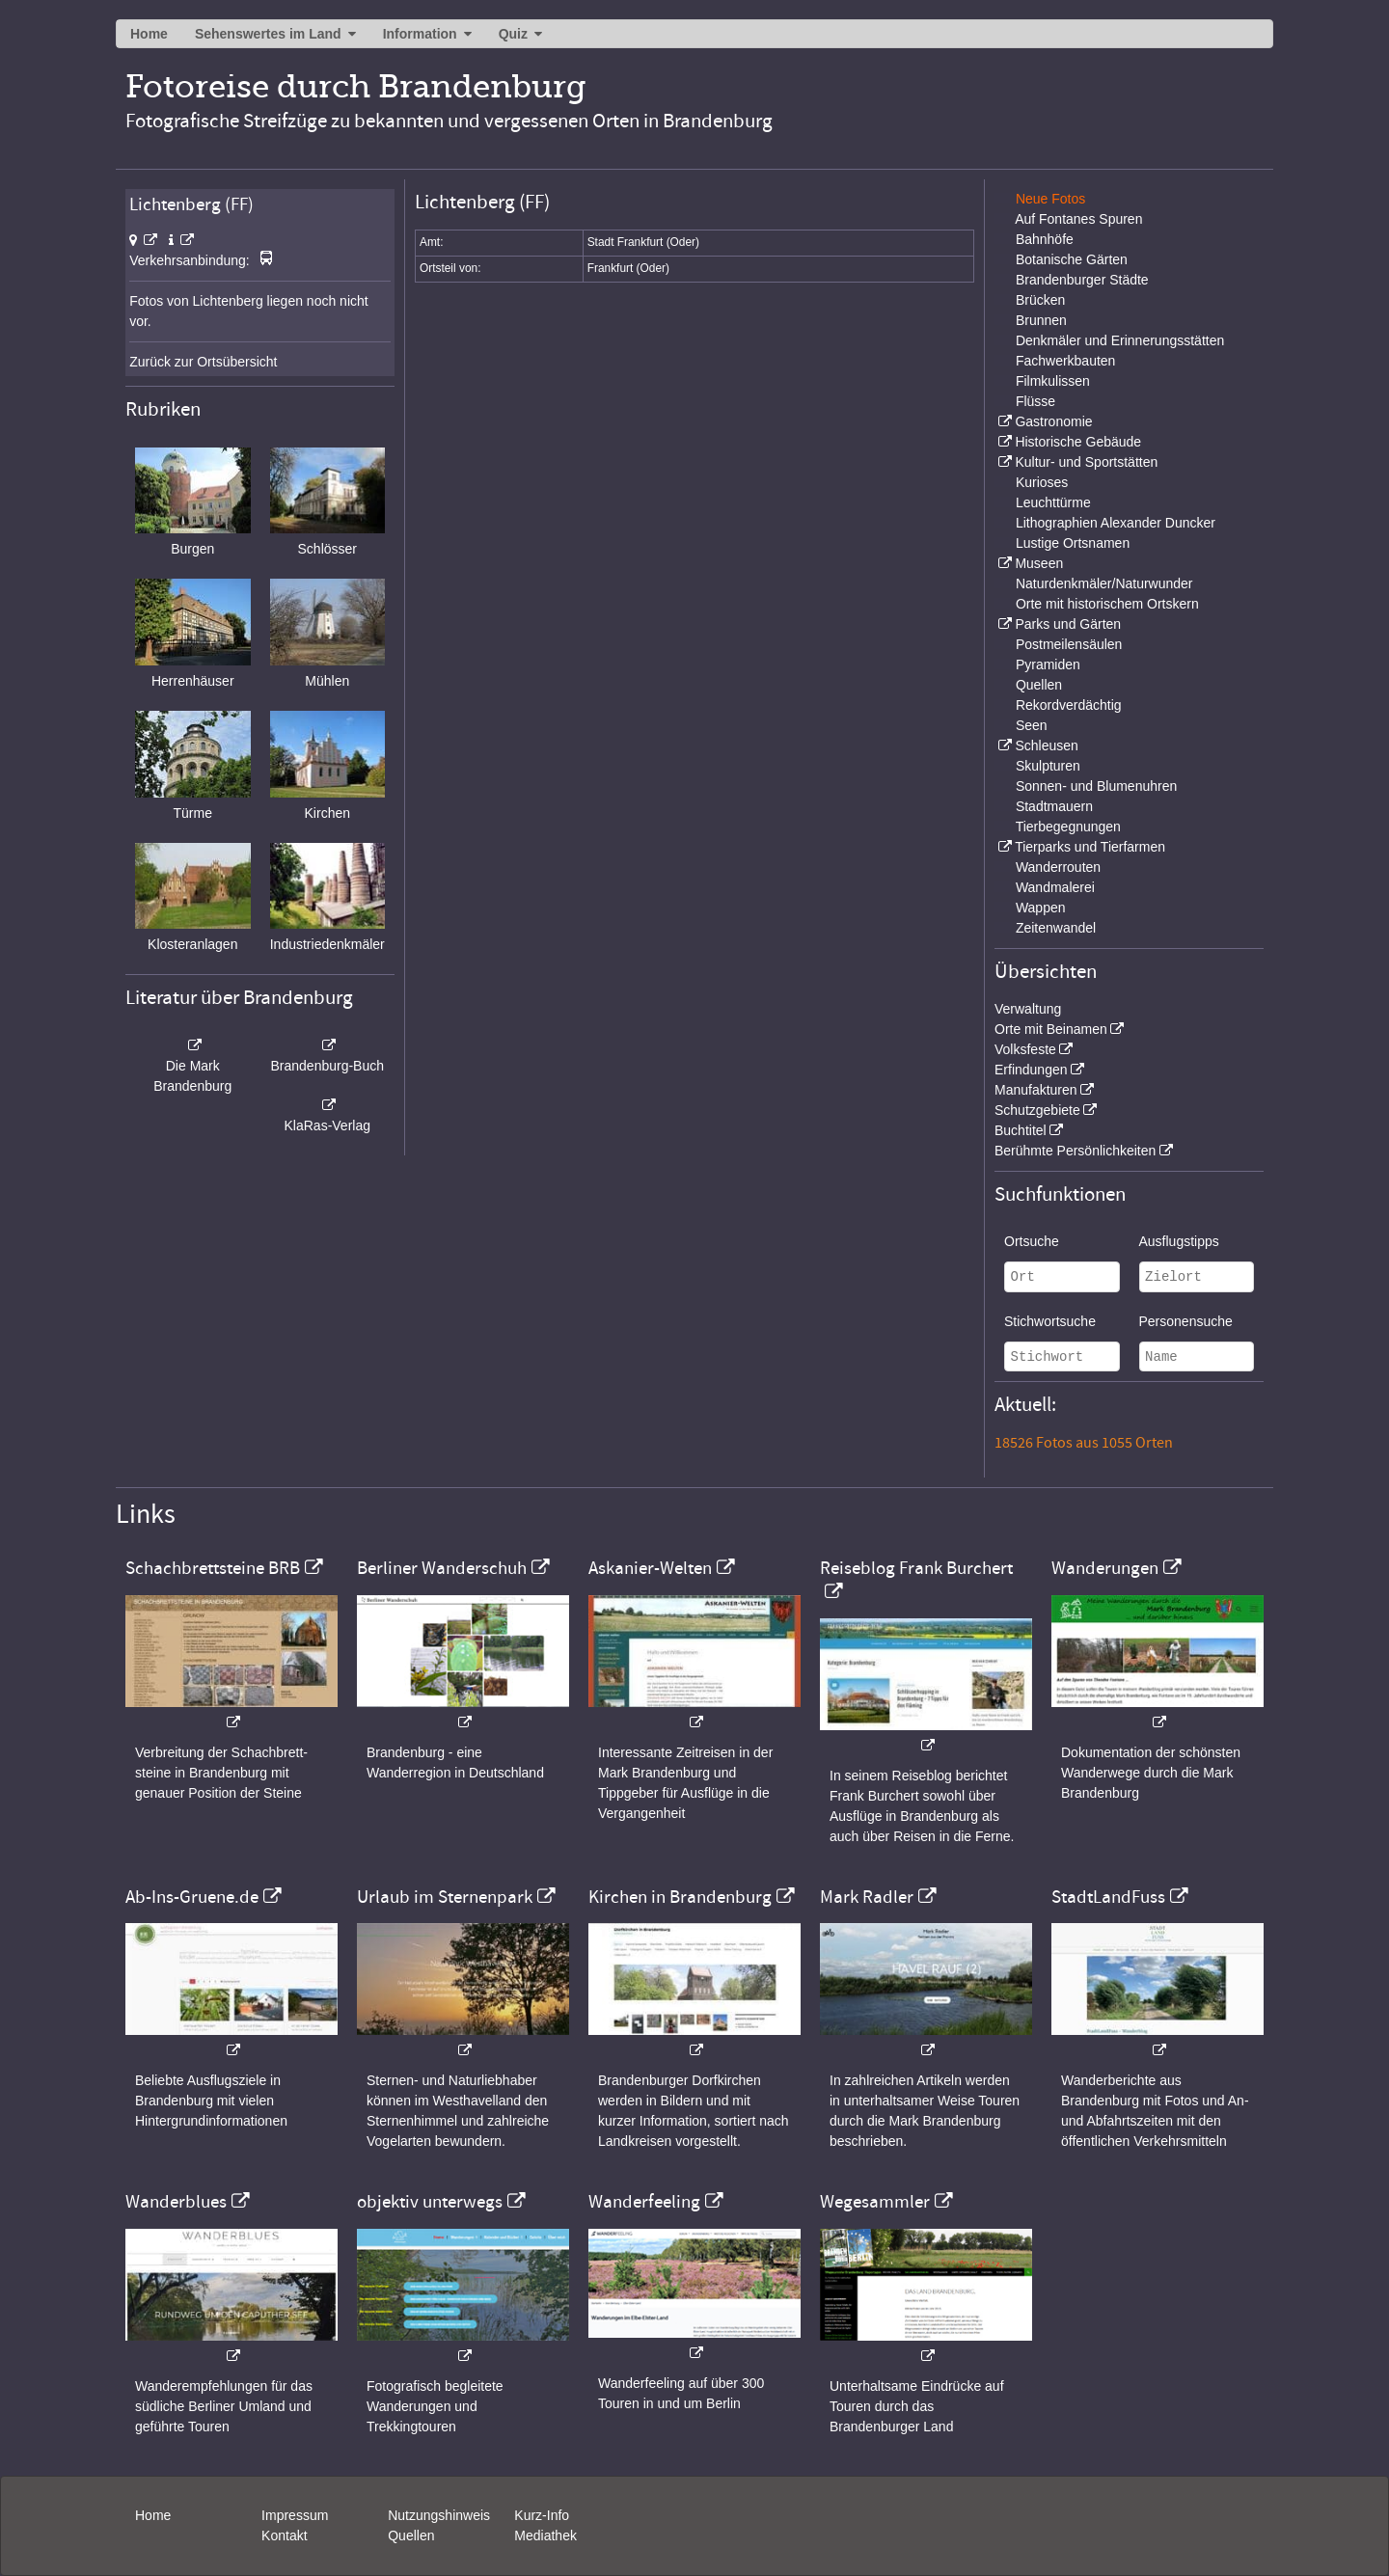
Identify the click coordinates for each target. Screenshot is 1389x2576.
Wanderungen (1104, 1568)
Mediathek (545, 2535)
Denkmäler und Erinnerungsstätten (1120, 340)
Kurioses (1042, 482)
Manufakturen (1035, 1090)
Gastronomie (1053, 421)
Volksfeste (1025, 1049)
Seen (1032, 725)
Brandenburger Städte (1082, 279)
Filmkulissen (1053, 381)
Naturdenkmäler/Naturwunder (1104, 583)
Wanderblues (176, 2201)
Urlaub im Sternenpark (444, 1897)
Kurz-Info (541, 2515)
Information (420, 33)
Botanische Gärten (1072, 259)
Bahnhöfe (1045, 239)
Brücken (1040, 300)
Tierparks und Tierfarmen (1090, 846)
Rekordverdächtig (1069, 705)
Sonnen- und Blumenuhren (1096, 786)
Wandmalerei (1055, 887)
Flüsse (1035, 401)
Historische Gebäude (1078, 441)
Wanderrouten (1058, 867)
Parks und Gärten (1068, 624)
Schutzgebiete (1037, 1110)
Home (149, 33)
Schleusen (1046, 745)
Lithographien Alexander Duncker (1115, 522)
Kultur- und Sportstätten (1086, 462)
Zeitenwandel (1056, 927)
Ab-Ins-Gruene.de (192, 1897)
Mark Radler (866, 1897)
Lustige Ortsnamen (1073, 543)
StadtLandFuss (1108, 1897)
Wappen (1041, 907)
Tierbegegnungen (1068, 826)
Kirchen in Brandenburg (680, 1897)
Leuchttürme (1053, 502)
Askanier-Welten (650, 1568)
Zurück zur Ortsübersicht (203, 361)
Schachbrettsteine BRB (212, 1568)
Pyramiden (1048, 664)
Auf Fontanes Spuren (1078, 219)
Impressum (294, 2515)
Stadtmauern (1054, 806)
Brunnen (1041, 320)
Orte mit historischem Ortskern (1107, 603)
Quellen (1039, 684)
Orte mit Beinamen (1050, 1029)
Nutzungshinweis (439, 2515)
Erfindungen (1031, 1069)
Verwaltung (1027, 1009)
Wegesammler (875, 2201)
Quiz (513, 33)
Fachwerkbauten (1066, 360)
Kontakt (284, 2535)
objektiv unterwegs (430, 2201)
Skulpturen (1048, 765)
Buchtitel (1020, 1130)
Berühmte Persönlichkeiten (1075, 1150)
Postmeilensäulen (1069, 644)
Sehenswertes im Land (268, 33)
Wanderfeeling (644, 2201)
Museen (1039, 563)
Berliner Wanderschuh (442, 1568)
